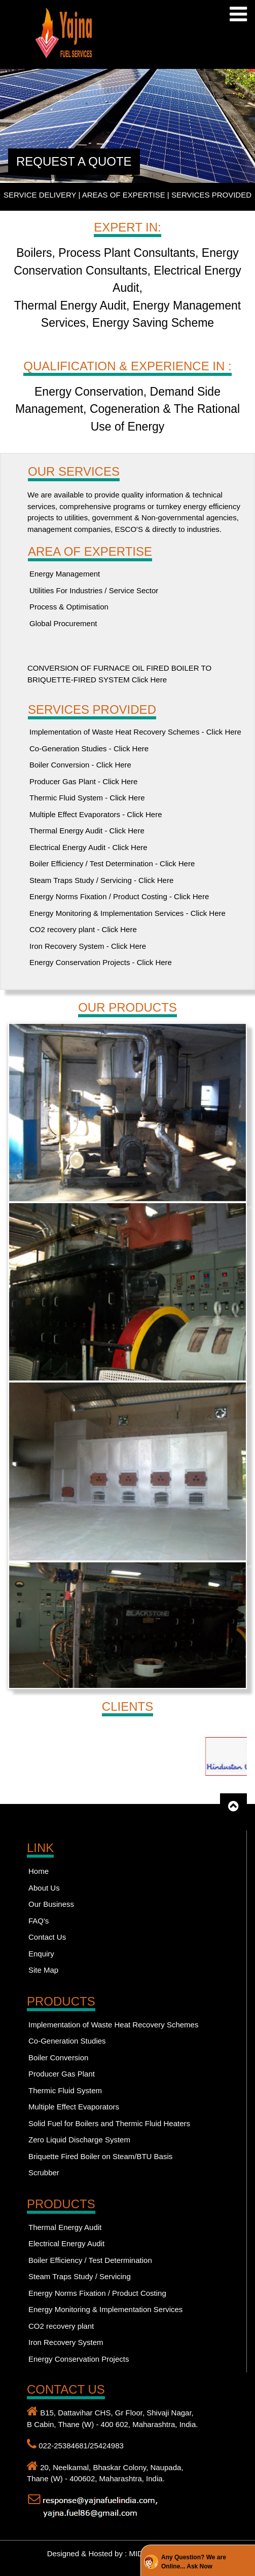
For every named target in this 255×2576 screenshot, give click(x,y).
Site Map (43, 1970)
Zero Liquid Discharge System (79, 2139)
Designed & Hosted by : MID (96, 2553)
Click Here (148, 679)
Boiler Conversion (58, 2057)
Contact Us (47, 1937)
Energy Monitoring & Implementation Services (105, 2309)
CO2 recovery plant (61, 2326)
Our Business (51, 1904)
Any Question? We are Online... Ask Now (193, 2562)
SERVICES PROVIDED (211, 194)
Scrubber (43, 2172)
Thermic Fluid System (65, 2090)
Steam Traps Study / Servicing (79, 2276)
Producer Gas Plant (61, 2073)
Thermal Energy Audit (64, 2227)
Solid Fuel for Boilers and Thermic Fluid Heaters (109, 2123)
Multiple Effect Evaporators (73, 2106)
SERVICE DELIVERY (40, 194)
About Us (44, 1887)
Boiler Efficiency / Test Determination (90, 2260)
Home (38, 1871)
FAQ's (38, 1920)
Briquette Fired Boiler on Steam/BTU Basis (100, 2156)
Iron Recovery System (65, 2342)
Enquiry (41, 1953)
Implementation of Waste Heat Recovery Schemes (113, 2024)
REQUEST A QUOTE (74, 161)
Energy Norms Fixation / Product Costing (97, 2293)
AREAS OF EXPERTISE (123, 194)
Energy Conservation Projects (78, 2359)
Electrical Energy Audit (66, 2243)
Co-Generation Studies (67, 2040)
